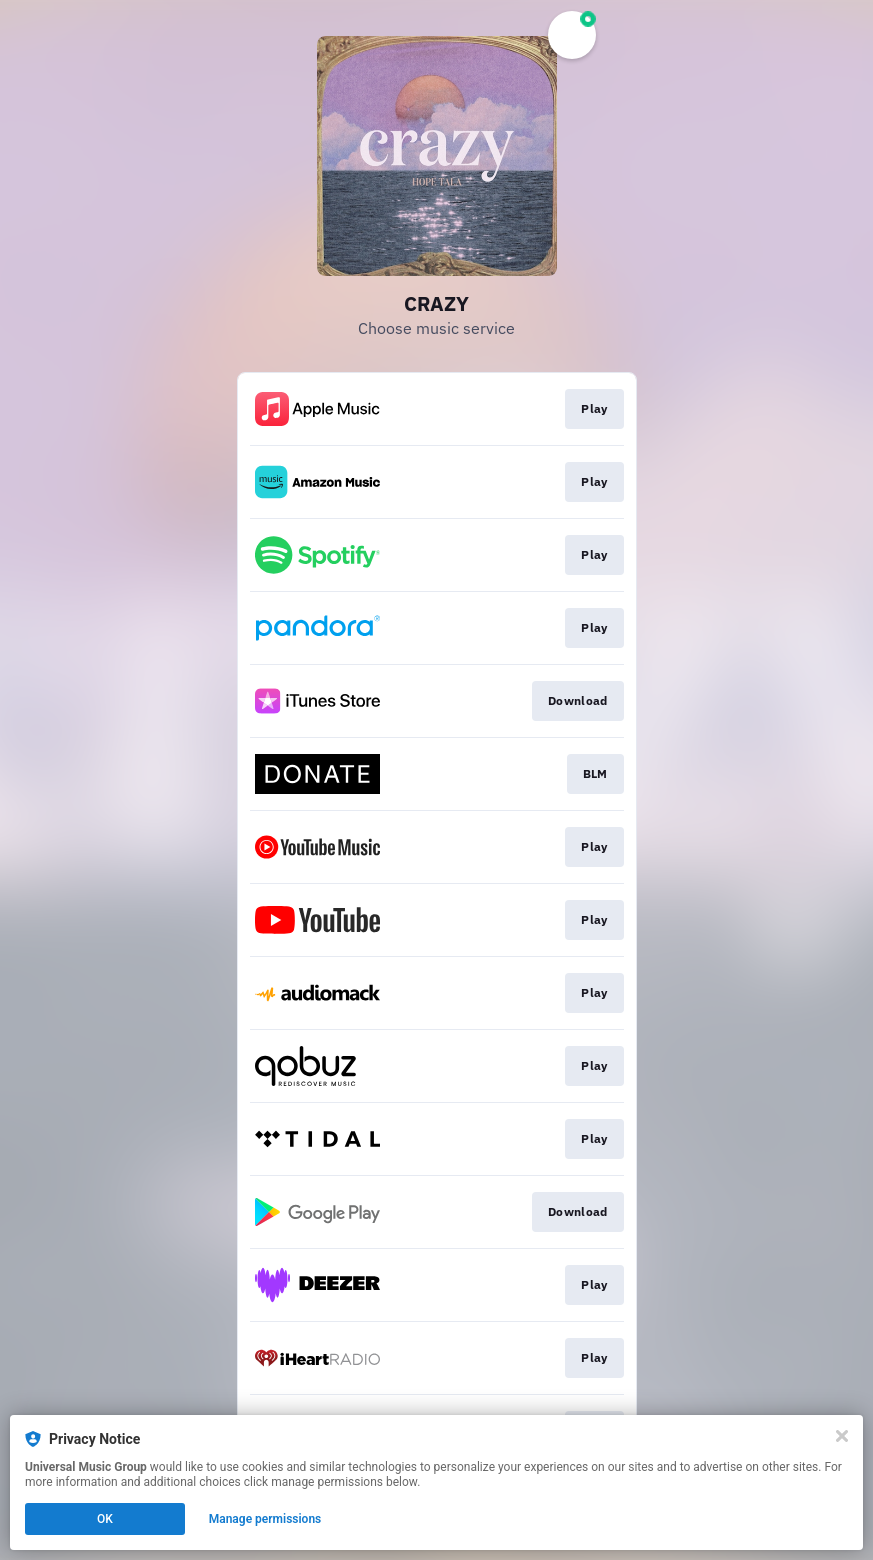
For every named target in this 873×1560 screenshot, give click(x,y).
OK (105, 1519)
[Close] (842, 1436)
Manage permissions (265, 1519)
